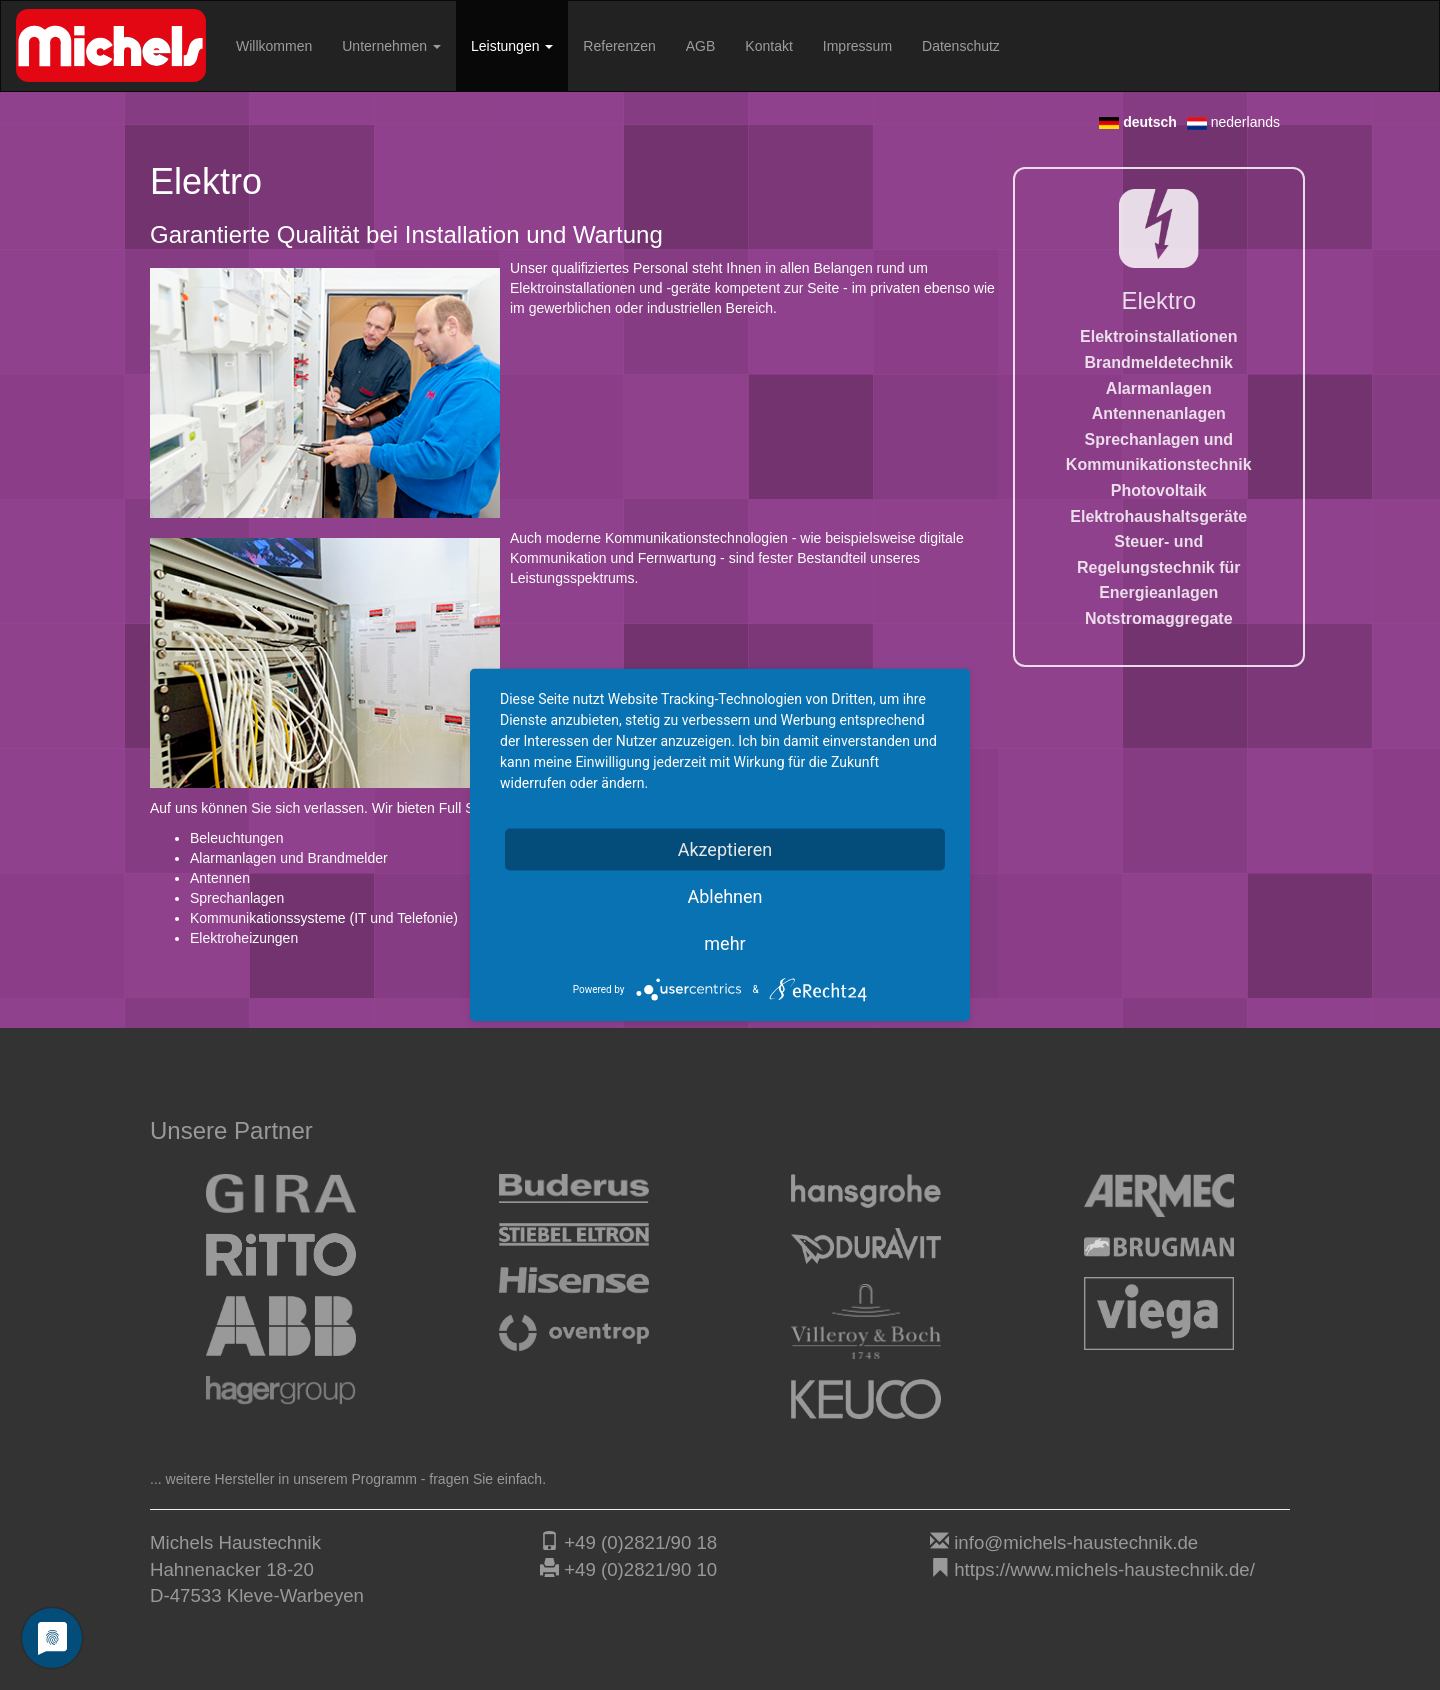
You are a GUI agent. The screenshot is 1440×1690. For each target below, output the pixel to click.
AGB (701, 46)
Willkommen (274, 46)
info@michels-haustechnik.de (1076, 1542)
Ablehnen (724, 896)
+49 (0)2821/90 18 (640, 1542)
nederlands (1233, 122)
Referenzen (619, 46)
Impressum (857, 46)
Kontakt (768, 46)
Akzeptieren (725, 849)
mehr (724, 943)
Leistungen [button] (512, 46)
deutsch (1138, 122)
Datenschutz (961, 46)
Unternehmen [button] (391, 46)
